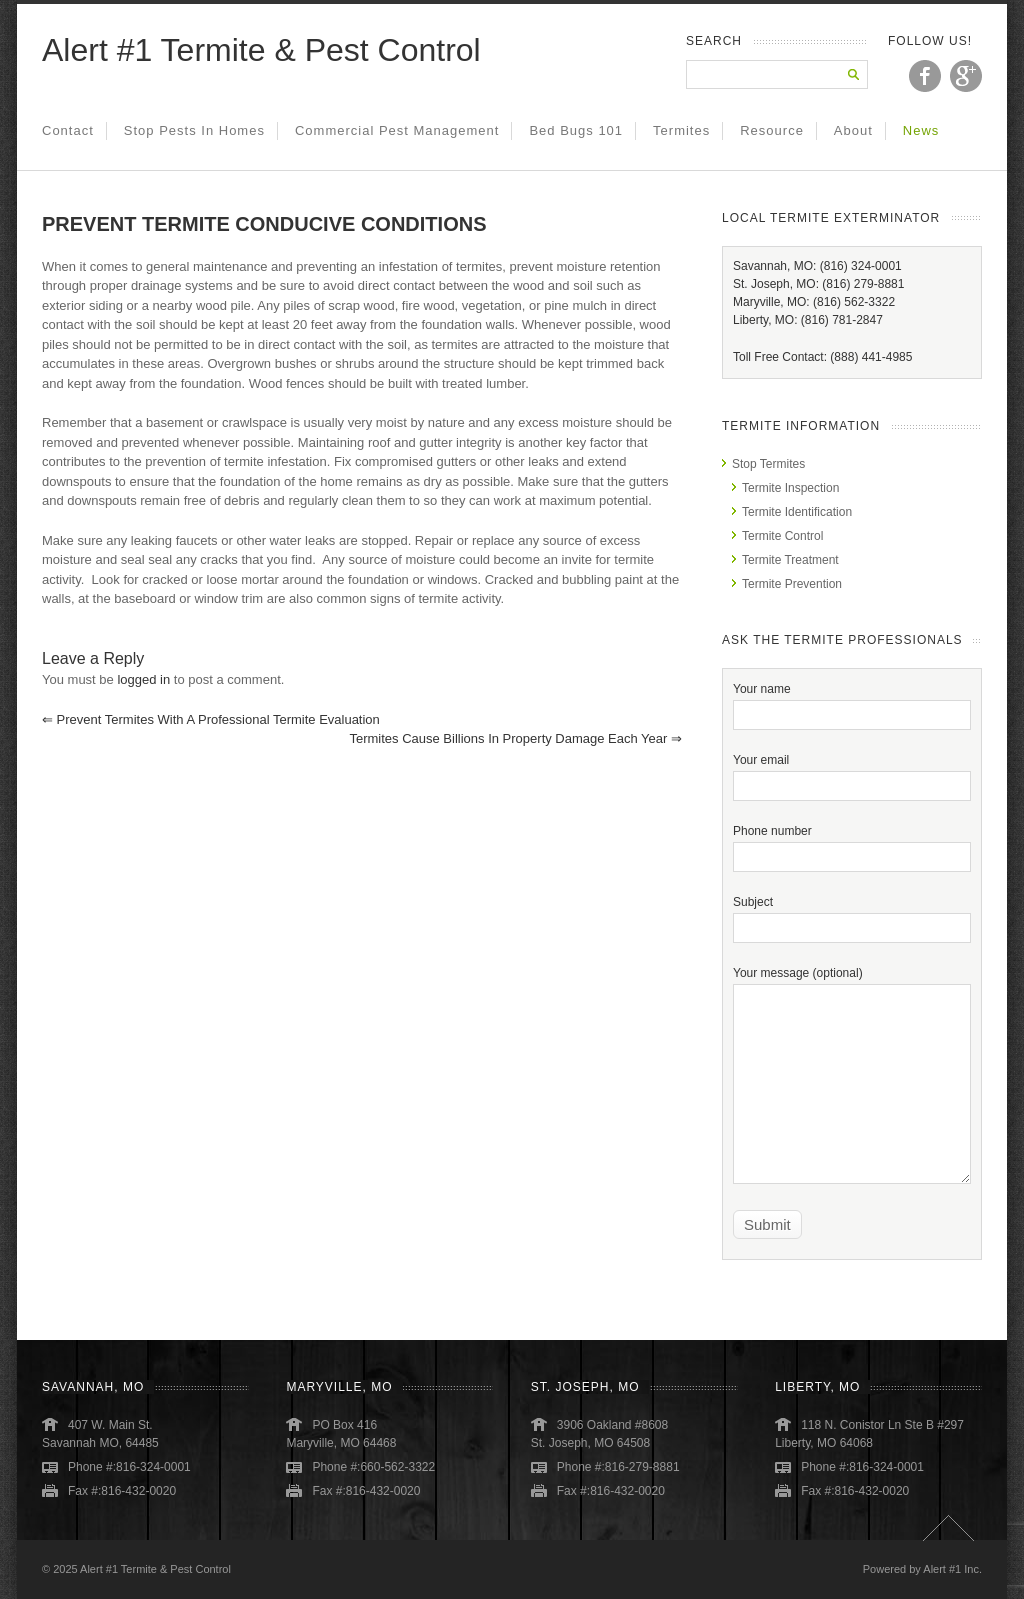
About (853, 130)
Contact (68, 130)
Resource (772, 130)
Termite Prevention (792, 584)
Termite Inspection (790, 488)
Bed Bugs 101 (576, 130)
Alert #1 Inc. (952, 1569)
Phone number (852, 843)
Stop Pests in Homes (194, 130)
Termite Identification (797, 512)
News (921, 130)
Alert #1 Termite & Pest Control (261, 50)
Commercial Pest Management (397, 130)
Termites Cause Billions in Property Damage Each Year (515, 738)
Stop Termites (768, 464)
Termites (681, 130)
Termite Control (782, 536)
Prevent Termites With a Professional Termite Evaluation (211, 719)
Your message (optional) (852, 1028)
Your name (852, 701)
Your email (852, 772)
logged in (143, 679)
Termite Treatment (790, 560)
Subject (852, 914)
